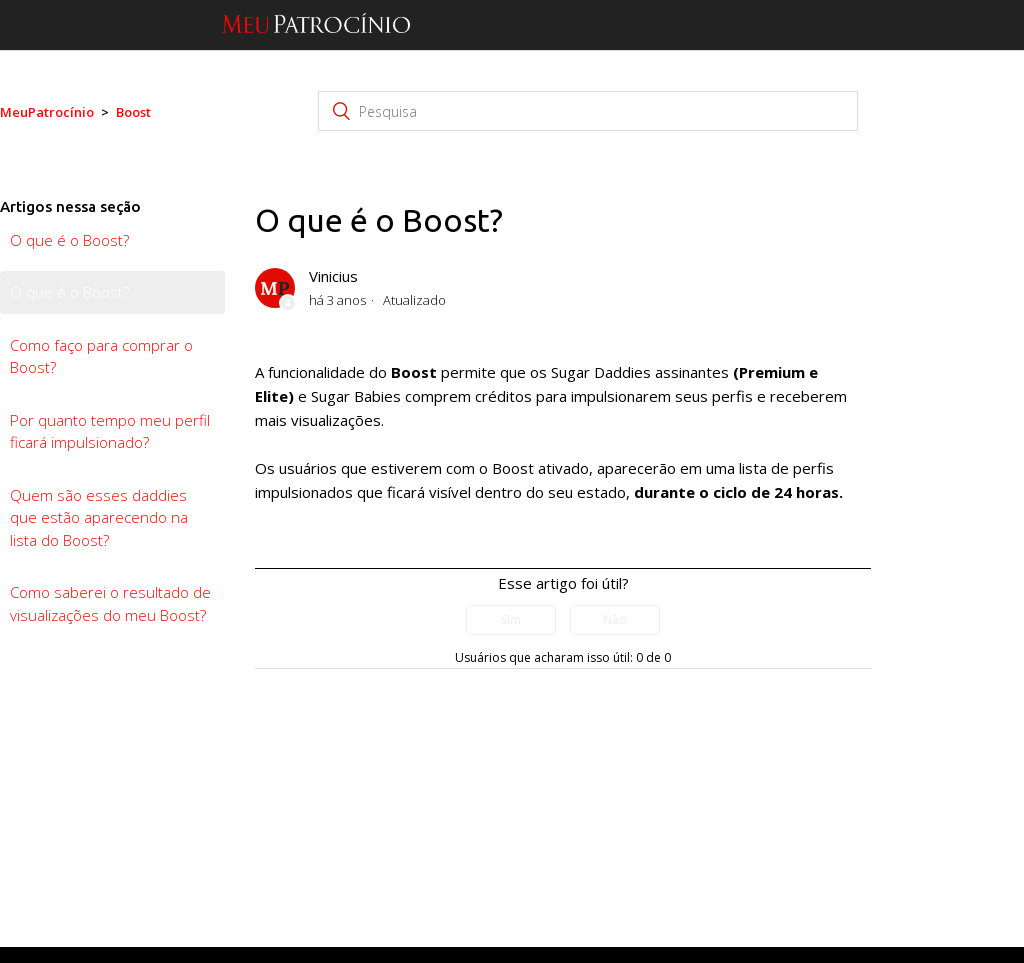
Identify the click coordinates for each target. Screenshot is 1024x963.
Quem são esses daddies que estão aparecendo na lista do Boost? (99, 517)
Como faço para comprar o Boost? (101, 356)
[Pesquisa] (588, 111)
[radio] (511, 620)
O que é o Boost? (69, 240)
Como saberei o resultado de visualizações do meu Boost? (110, 603)
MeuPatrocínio (47, 112)
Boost (133, 112)
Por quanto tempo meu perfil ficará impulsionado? (110, 431)
